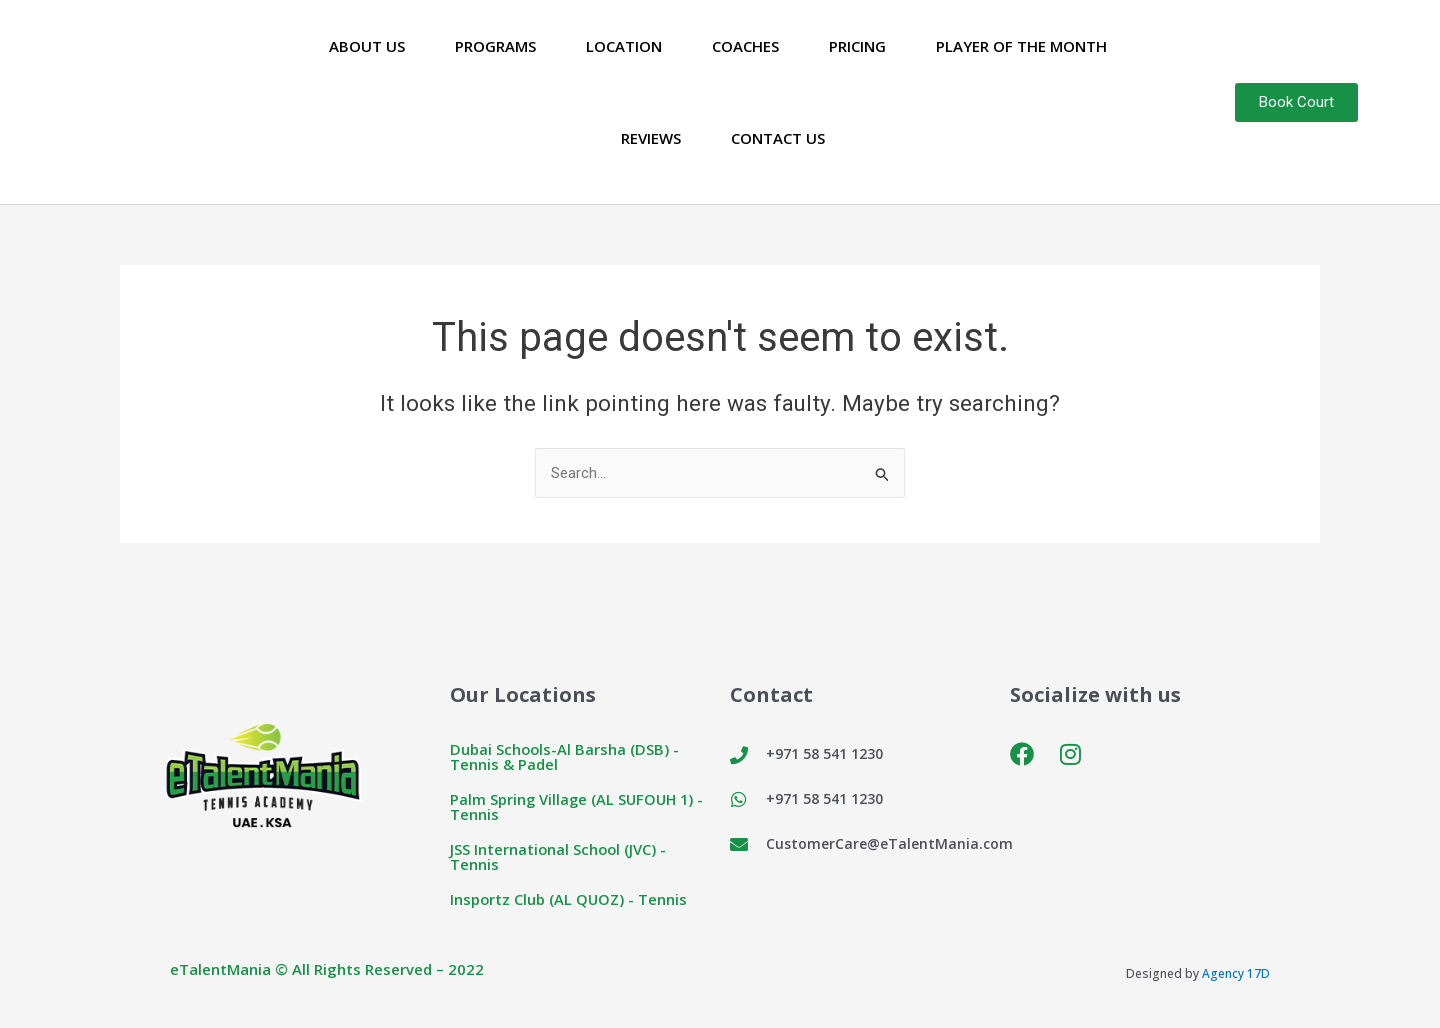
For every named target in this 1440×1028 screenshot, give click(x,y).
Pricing (857, 46)
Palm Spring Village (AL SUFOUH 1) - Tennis (579, 807)
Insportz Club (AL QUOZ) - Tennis (570, 900)
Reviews (651, 138)
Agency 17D (1236, 974)
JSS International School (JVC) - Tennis (559, 857)
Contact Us (778, 138)
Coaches (745, 46)
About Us (367, 46)
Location (624, 46)
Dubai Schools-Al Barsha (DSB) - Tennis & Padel (565, 757)
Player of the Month (1021, 46)
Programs (495, 46)
